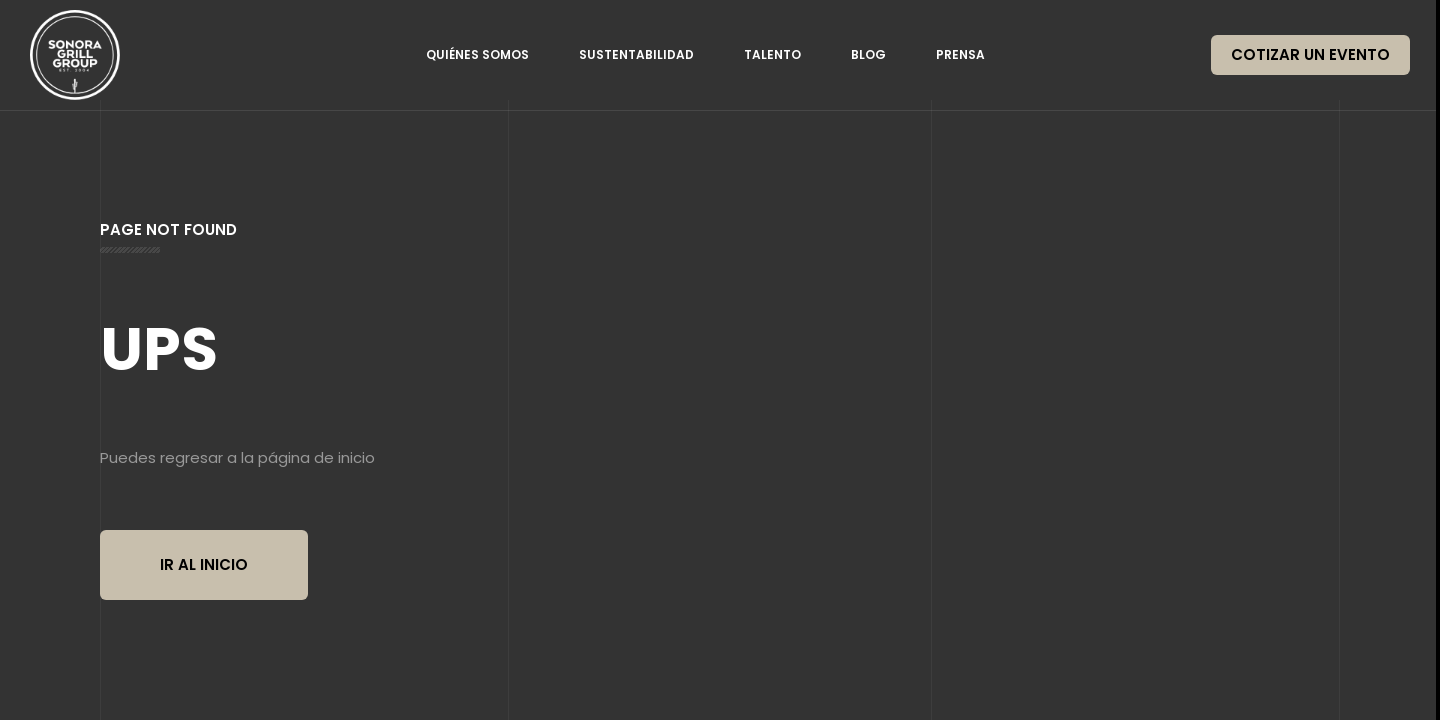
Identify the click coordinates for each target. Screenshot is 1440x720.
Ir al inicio (204, 564)
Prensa (960, 54)
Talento (772, 54)
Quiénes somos (477, 54)
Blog (868, 54)
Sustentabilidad (636, 54)
